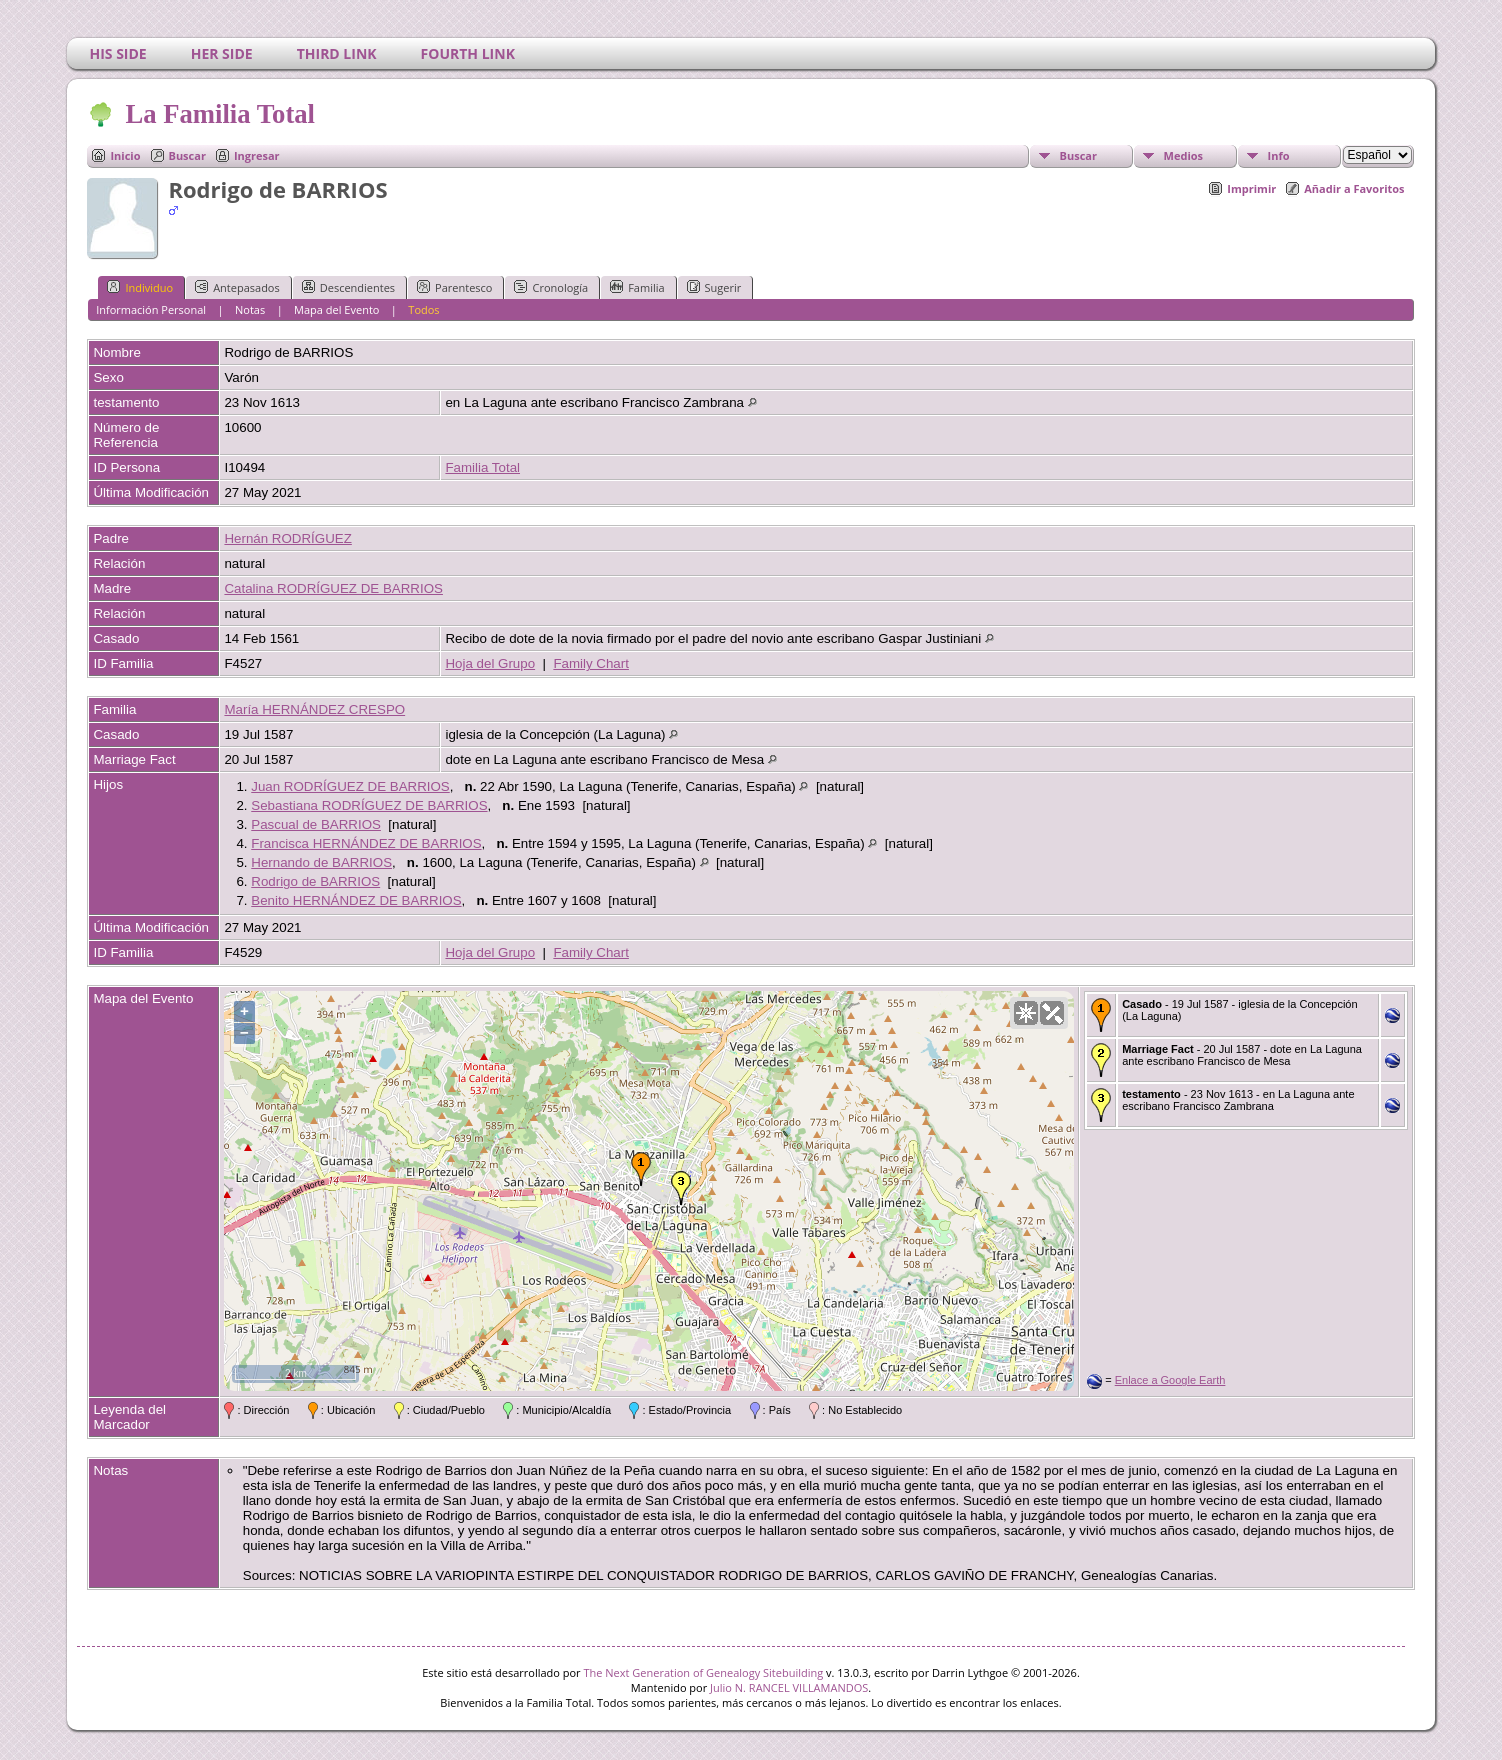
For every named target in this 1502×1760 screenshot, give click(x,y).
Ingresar (257, 155)
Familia (637, 287)
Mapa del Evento (336, 309)
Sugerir (714, 287)
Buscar (187, 155)
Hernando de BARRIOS (321, 862)
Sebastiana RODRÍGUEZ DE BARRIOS (369, 805)
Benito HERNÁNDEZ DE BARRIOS (356, 900)
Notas (250, 309)
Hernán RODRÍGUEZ (287, 538)
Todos (423, 309)
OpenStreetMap (962, 1382)
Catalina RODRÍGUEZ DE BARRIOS (333, 588)
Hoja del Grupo (490, 663)
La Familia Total (218, 114)
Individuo (140, 287)
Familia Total (482, 467)
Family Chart (591, 663)
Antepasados (237, 287)
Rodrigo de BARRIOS (315, 881)
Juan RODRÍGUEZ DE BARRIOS (350, 786)
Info (1279, 155)
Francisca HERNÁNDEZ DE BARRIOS (366, 843)
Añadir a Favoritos (1354, 188)
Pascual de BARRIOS (316, 824)
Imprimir (1251, 188)
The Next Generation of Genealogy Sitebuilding (703, 1672)
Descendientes (348, 287)
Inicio (125, 155)
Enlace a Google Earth (1170, 1380)
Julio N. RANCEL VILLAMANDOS (789, 1687)
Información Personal (151, 309)
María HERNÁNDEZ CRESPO (314, 709)
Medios (1183, 155)
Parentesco (454, 287)
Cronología (551, 287)
